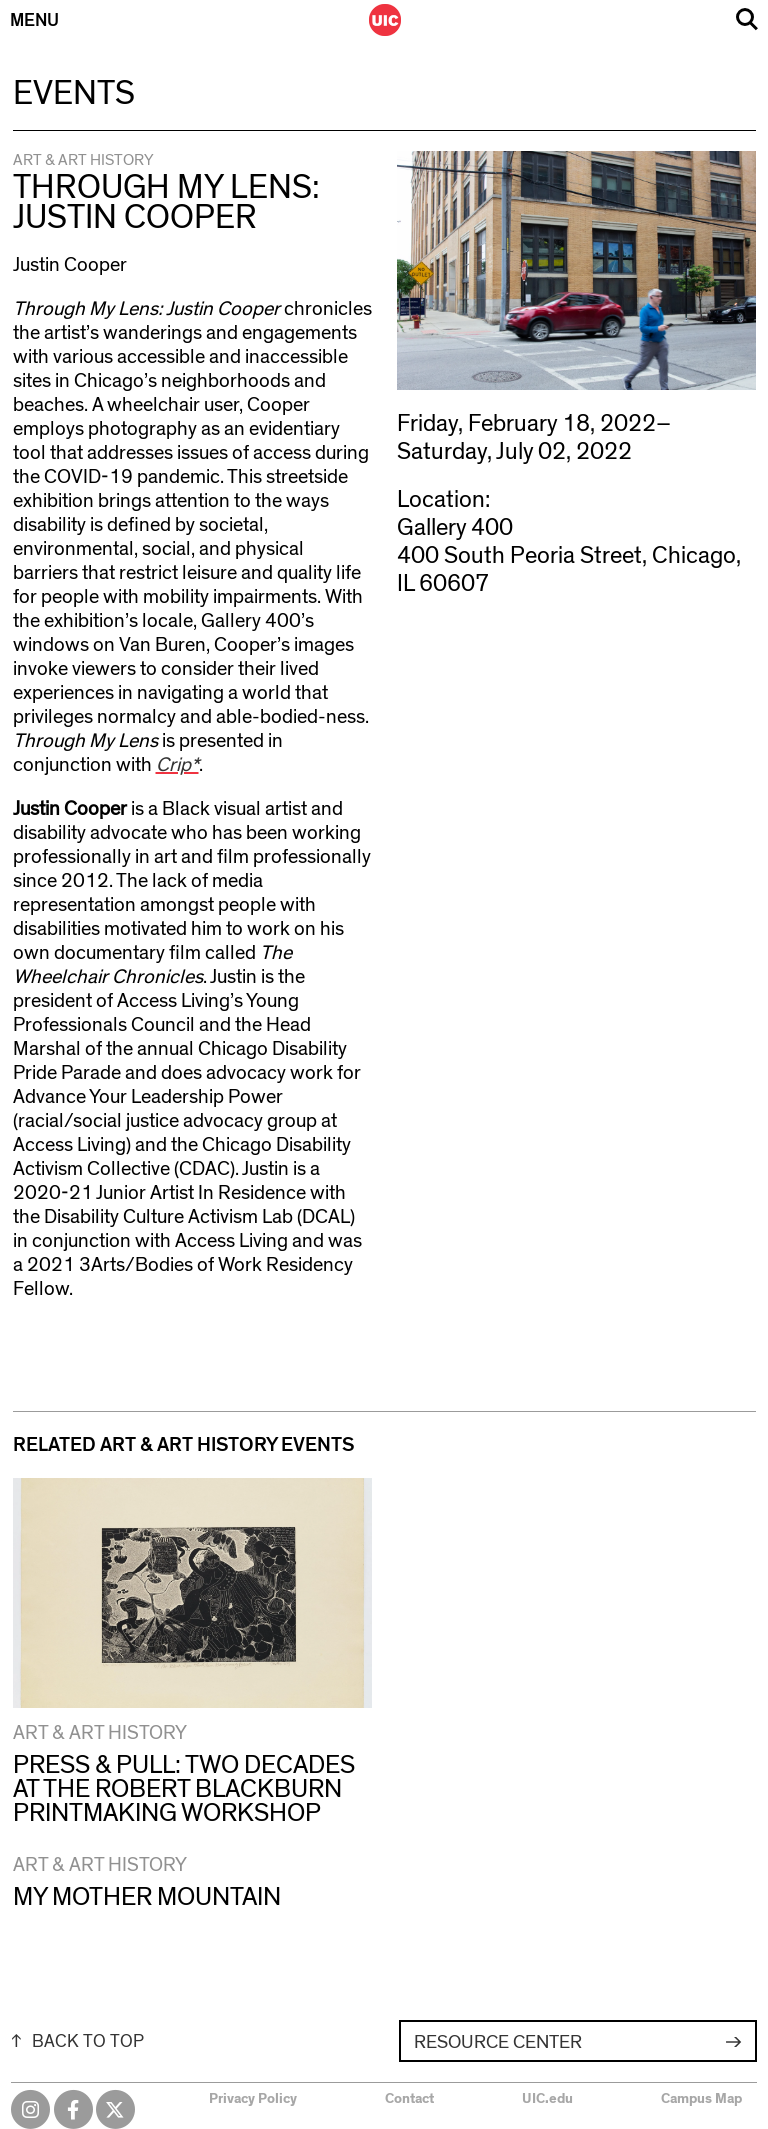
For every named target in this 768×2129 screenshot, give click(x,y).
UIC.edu (547, 2099)
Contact (409, 2099)
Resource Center (498, 2042)
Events (74, 94)
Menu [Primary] (34, 21)
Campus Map (701, 2099)
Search (747, 19)
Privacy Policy (253, 2099)
